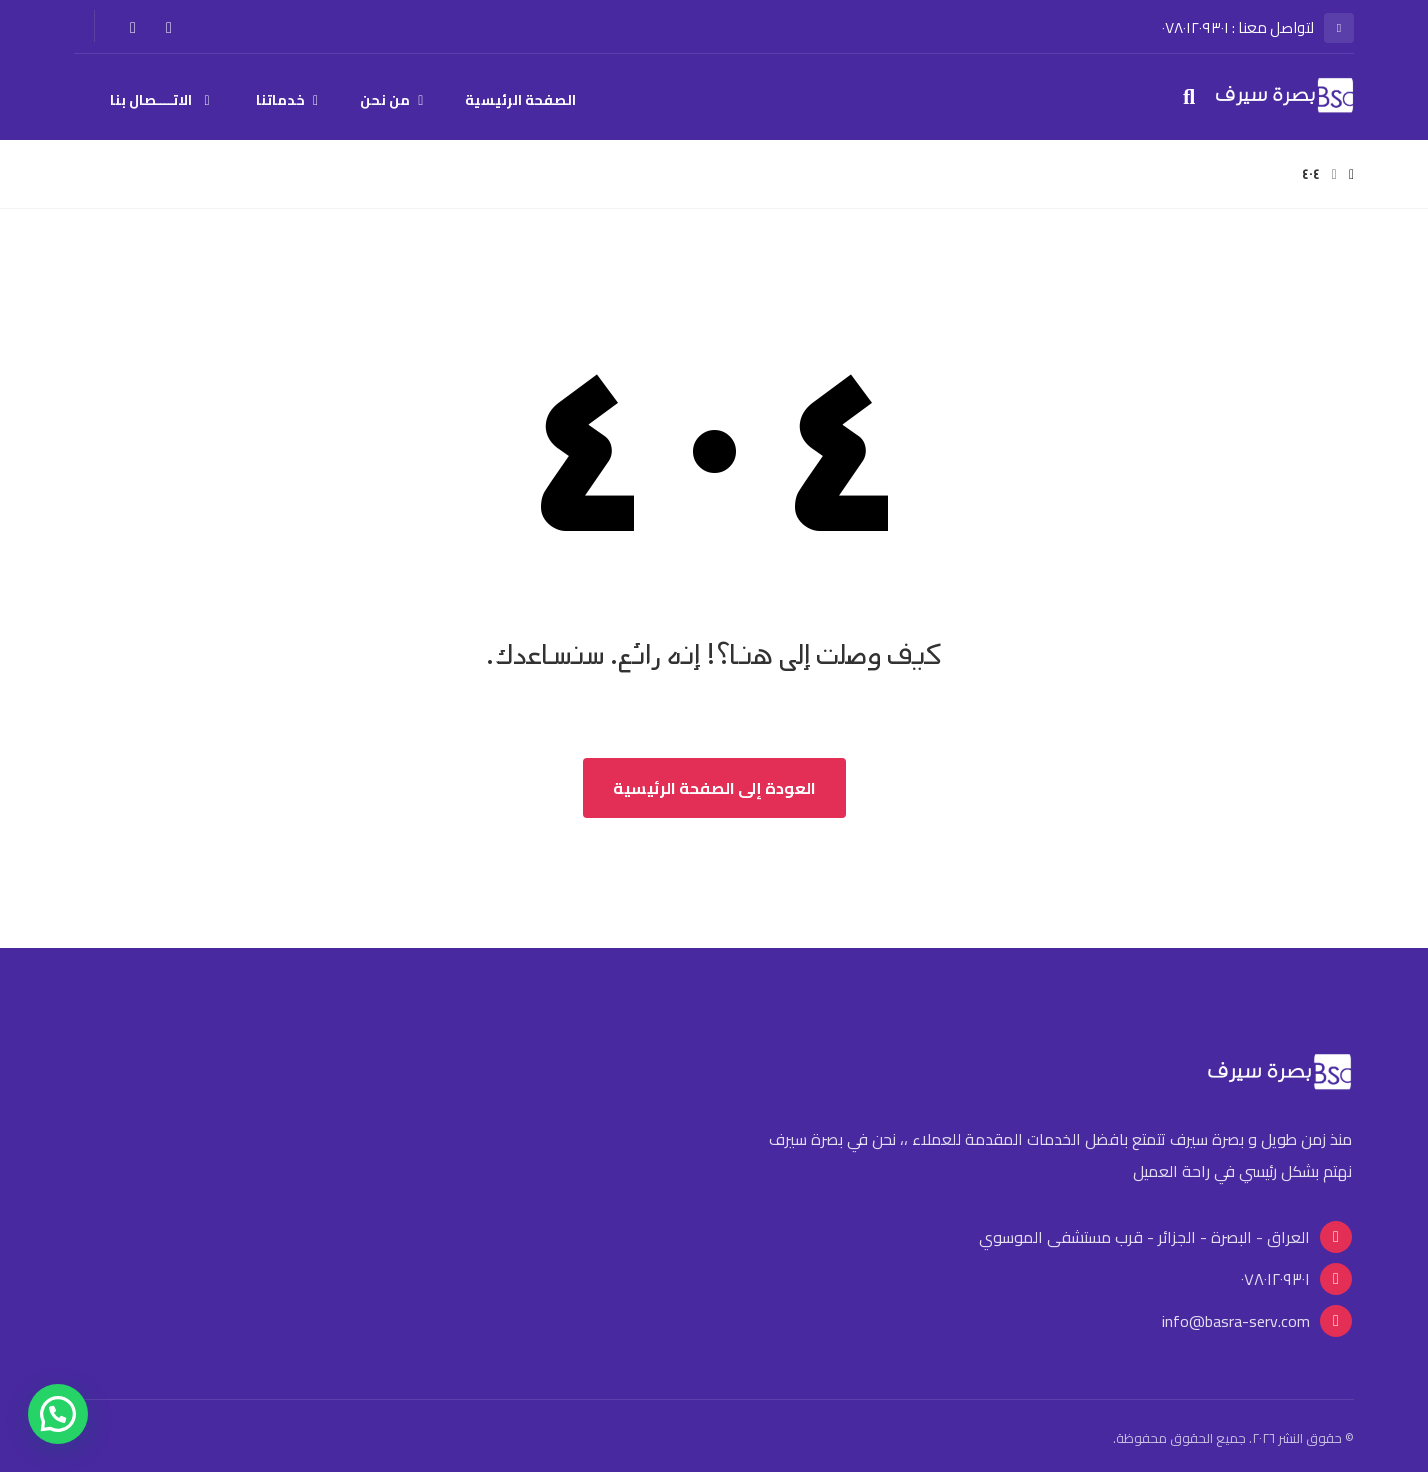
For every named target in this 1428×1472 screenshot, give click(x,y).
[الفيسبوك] (169, 27)
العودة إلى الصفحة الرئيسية (714, 788)
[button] (58, 1414)
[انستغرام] (133, 27)
